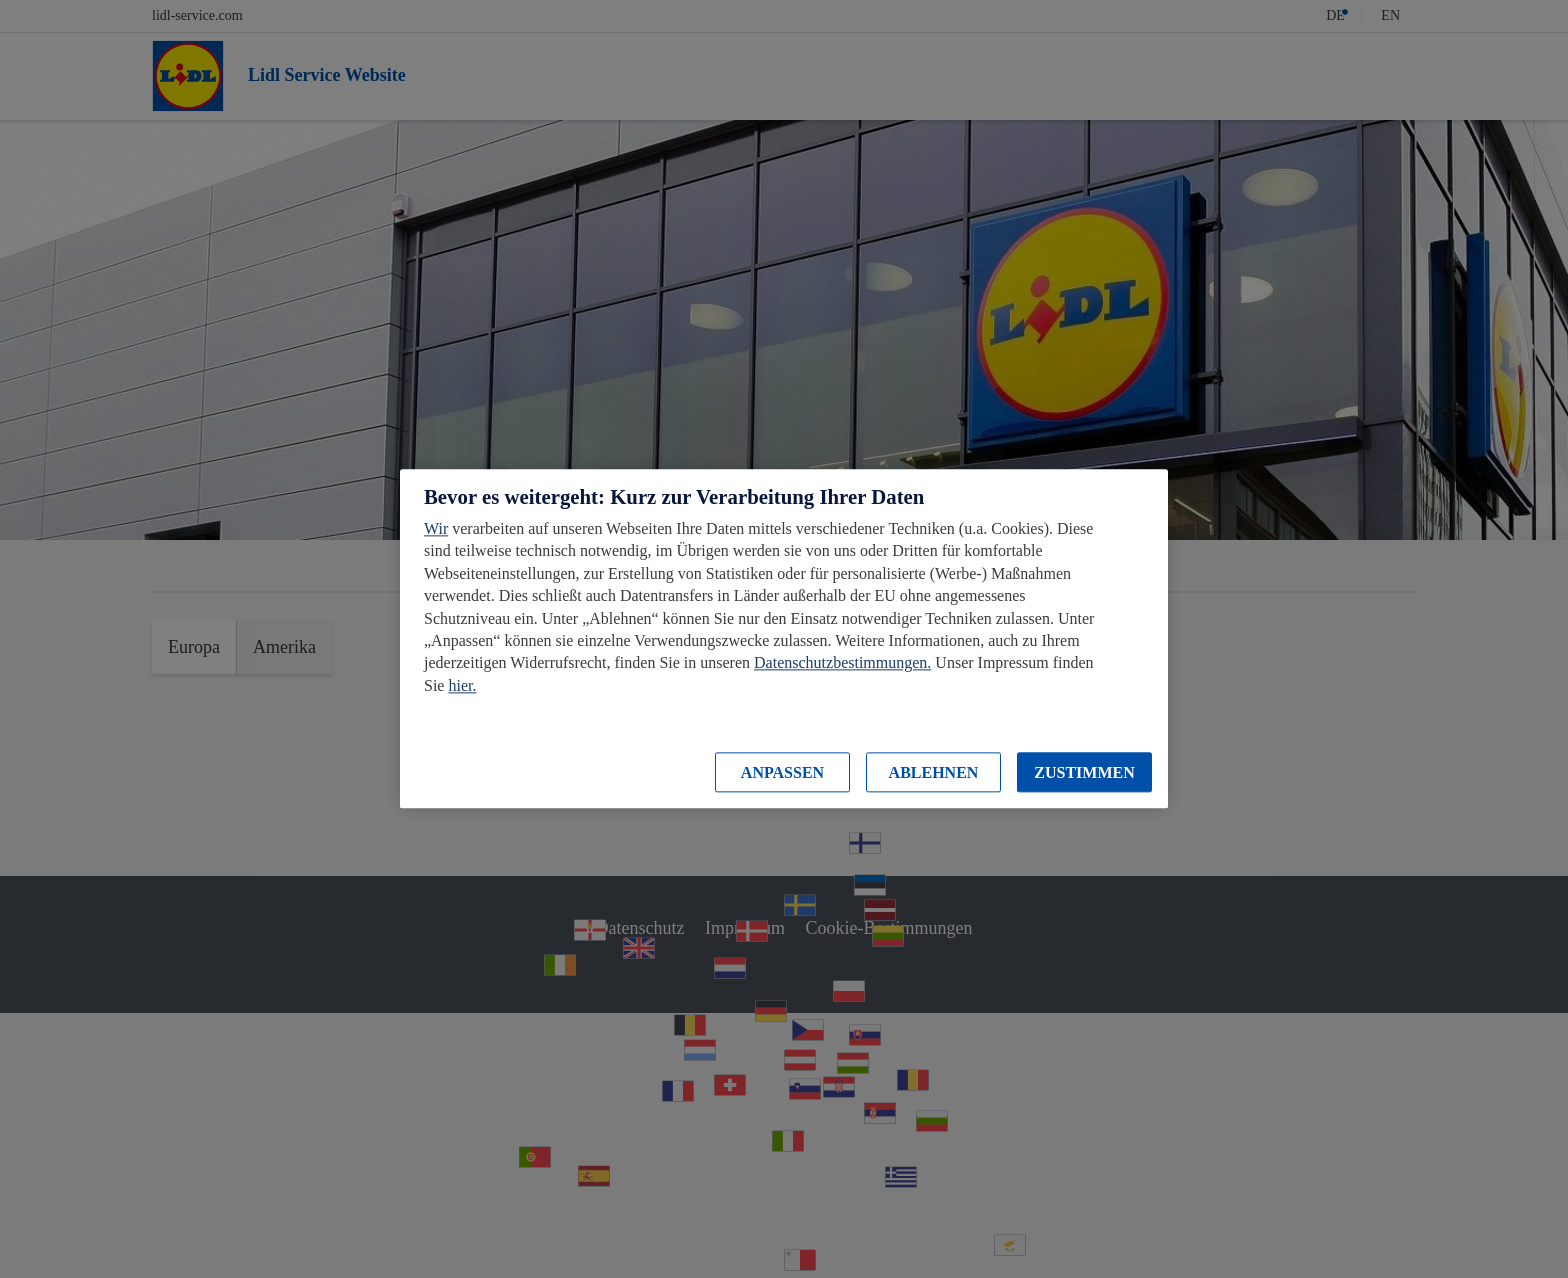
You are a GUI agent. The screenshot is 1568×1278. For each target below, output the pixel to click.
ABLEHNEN (934, 772)
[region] (784, 638)
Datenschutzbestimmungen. (842, 663)
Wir (436, 528)
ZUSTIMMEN (1084, 772)
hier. (462, 685)
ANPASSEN (782, 772)
